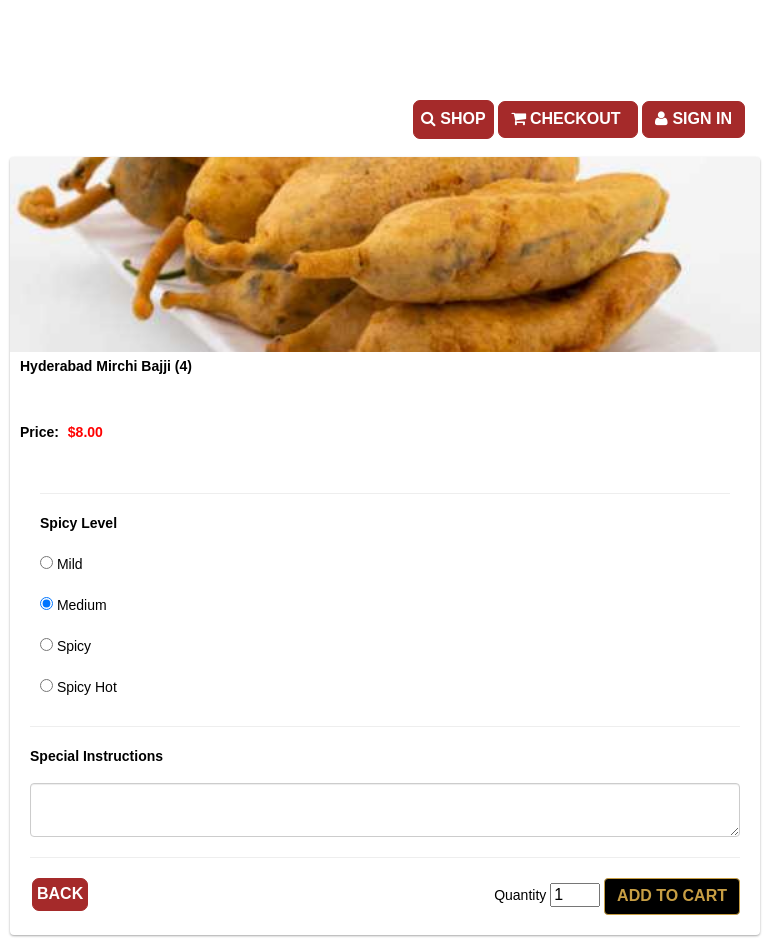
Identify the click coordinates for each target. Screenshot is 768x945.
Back (60, 893)
